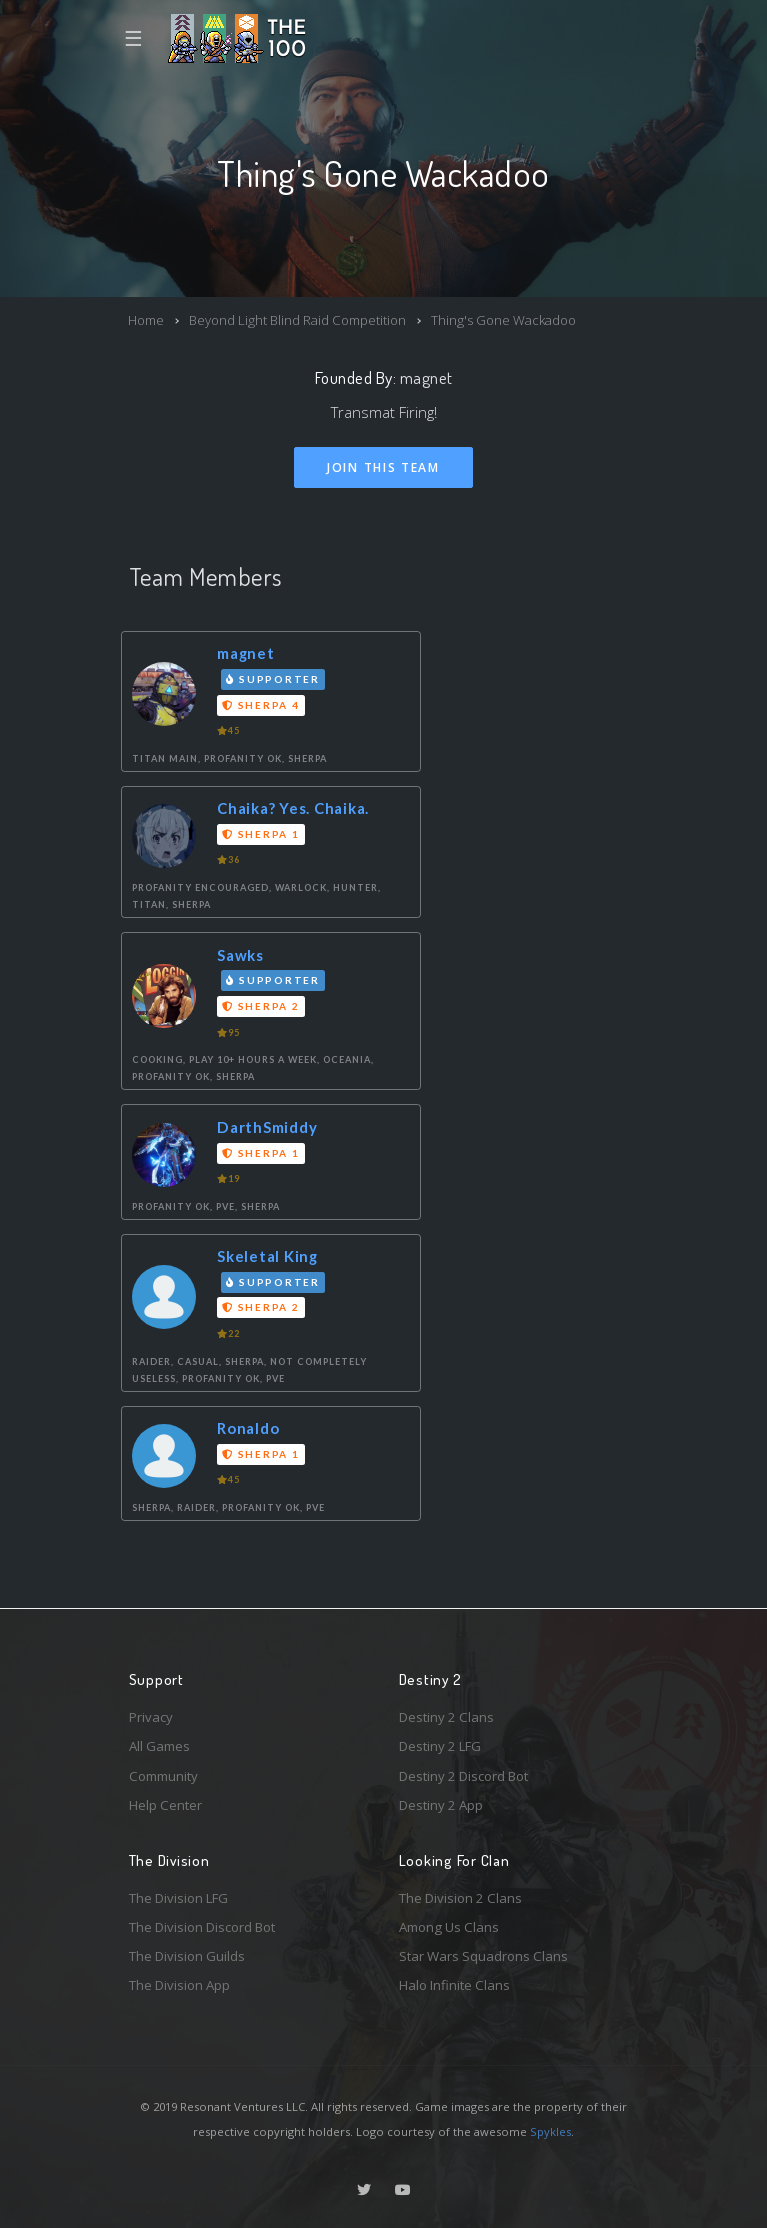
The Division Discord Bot (202, 1927)
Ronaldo (248, 1428)
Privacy (151, 1717)
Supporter (273, 679)
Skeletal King (267, 1256)
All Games (159, 1746)
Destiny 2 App (441, 1805)
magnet (426, 377)
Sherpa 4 (260, 705)
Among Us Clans (449, 1927)
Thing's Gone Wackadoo (503, 320)
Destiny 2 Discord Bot (463, 1776)
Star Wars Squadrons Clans (483, 1956)
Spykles (550, 2131)
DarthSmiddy (267, 1127)
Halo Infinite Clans (454, 1985)
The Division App (179, 1985)
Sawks (240, 955)
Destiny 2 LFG (440, 1746)
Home (146, 320)
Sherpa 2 (260, 1006)
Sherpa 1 (260, 834)
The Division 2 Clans (460, 1898)
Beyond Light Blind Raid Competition (297, 320)
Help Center (165, 1805)
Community (163, 1776)
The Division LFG (178, 1898)
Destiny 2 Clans (446, 1717)
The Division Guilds (187, 1956)
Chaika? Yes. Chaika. (293, 808)
